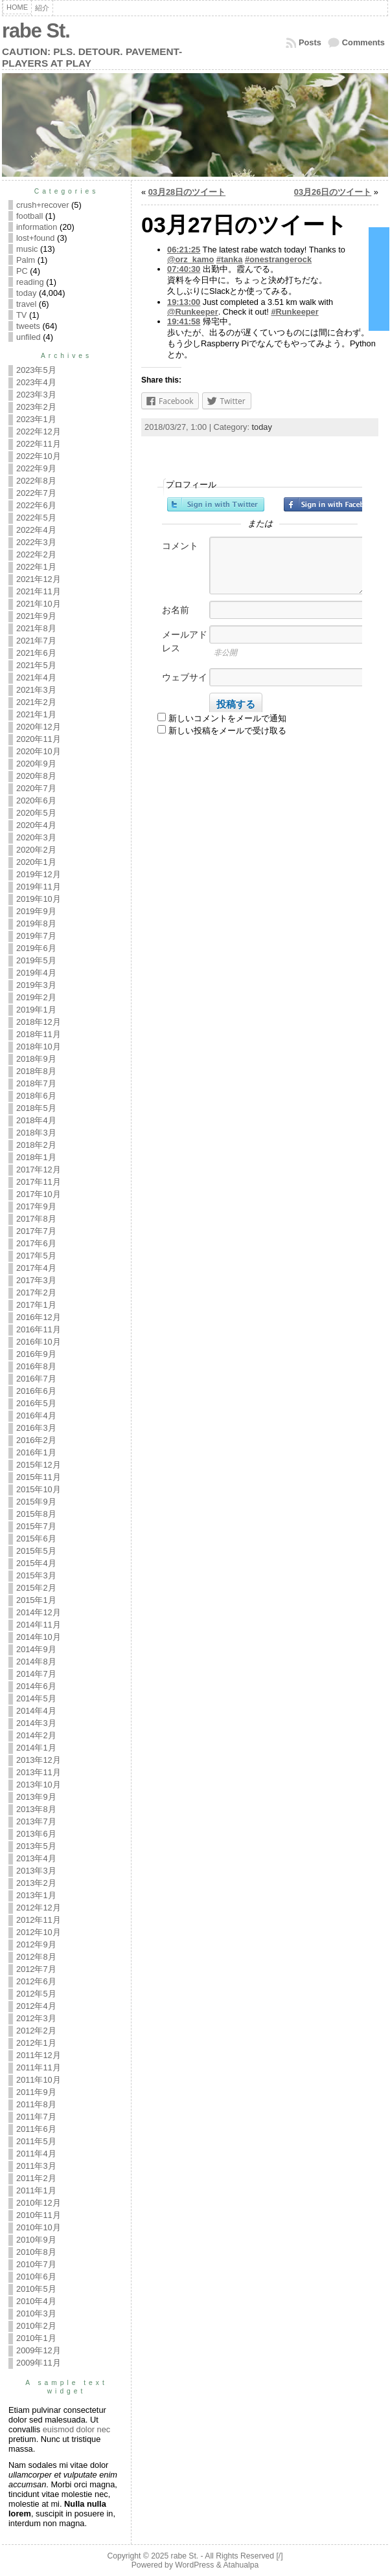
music (27, 249)
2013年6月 (36, 1834)
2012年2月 (36, 2030)
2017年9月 (36, 1206)
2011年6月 (36, 2129)
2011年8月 (36, 2104)
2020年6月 (36, 800)
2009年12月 (38, 2350)
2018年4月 (36, 1120)
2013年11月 (38, 1772)
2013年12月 (38, 1760)
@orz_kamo (190, 259)
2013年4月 (36, 1858)
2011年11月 (38, 2067)
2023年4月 (36, 382)
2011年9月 (36, 2092)
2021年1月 (36, 714)
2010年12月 (38, 2203)
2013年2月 (36, 1883)
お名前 (175, 610)
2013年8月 (36, 1809)
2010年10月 (38, 2227)
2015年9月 (36, 1501)
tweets (28, 326)
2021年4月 (36, 677)
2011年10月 (38, 2080)
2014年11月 (38, 1625)
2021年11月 (38, 591)
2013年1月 (36, 1895)
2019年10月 (38, 899)
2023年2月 (36, 407)
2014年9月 (36, 1649)
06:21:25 (183, 249)
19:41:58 (183, 321)
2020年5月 (36, 813)
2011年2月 (36, 2178)
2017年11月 (38, 1182)
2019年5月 (36, 960)
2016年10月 (38, 1342)
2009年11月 (38, 2363)
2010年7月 (36, 2264)
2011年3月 (36, 2166)
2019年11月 (38, 886)
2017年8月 (36, 1219)
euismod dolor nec (77, 2429)
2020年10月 (38, 751)
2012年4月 (36, 2006)
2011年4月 (36, 2153)
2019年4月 (36, 973)
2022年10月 (38, 456)
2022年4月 (36, 530)
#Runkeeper (294, 312)
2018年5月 (36, 1108)
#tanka (229, 259)
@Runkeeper (192, 312)
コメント (180, 546)
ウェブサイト (184, 684)
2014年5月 (36, 1698)
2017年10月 (38, 1194)
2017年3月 (36, 1280)
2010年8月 (36, 2252)
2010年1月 (36, 2338)
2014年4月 (36, 1711)
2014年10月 (38, 1637)
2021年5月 (36, 665)
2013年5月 (36, 1846)
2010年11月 (38, 2215)
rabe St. (36, 30)
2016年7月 (36, 1378)
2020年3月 (36, 837)
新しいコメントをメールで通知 (227, 718)
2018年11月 (38, 1034)
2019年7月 (36, 936)
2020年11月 (38, 739)
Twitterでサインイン (215, 504)
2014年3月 (36, 1723)
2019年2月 (36, 997)
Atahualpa (240, 2565)
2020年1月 (36, 862)
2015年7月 (36, 1526)
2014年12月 (38, 1612)
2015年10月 (38, 1489)
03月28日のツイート (186, 192)
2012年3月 (36, 2018)
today (26, 293)
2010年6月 (36, 2276)
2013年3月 (36, 1871)
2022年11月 (38, 444)
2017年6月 (36, 1243)
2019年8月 (36, 923)
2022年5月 (36, 517)
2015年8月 (36, 1514)
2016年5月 (36, 1403)
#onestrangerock (278, 259)
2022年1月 (36, 567)
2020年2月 (36, 850)
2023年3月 (36, 394)
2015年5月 (36, 1551)
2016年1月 (36, 1452)
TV (21, 315)
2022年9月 (36, 468)
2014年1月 (36, 1748)
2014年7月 (36, 1674)
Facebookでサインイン (332, 504)
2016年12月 (38, 1317)
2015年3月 (36, 1575)
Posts (310, 42)
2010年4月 (36, 2301)
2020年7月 (36, 788)
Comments (363, 42)
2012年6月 (36, 1981)
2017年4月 (36, 1268)
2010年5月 (36, 2289)
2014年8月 (36, 1661)
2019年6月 (36, 948)
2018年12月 (38, 1022)
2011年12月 (38, 2055)
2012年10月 (38, 1932)
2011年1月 (36, 2190)
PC (22, 271)
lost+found (35, 238)
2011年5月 (36, 2141)
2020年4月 (36, 825)
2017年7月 (36, 1231)
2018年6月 (36, 1096)
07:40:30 (183, 269)
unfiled (28, 337)
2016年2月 (36, 1440)
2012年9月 (36, 1944)
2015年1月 (36, 1600)
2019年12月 (38, 874)
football (29, 216)
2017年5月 (36, 1255)
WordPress (194, 2565)
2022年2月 (36, 554)
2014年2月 (36, 1735)
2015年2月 (36, 1588)
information (36, 227)
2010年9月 (36, 2240)
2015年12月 (38, 1465)
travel (26, 304)
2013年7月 (36, 1821)
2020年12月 (38, 727)
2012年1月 (36, 2043)
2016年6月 (36, 1391)
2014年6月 (36, 1686)
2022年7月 (36, 493)
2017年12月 (38, 1169)
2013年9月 (36, 1797)
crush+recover (42, 205)
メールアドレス (184, 641)
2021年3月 (36, 690)
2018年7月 (36, 1083)
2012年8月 (36, 1957)
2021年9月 (36, 616)
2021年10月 (38, 604)
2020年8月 (36, 776)
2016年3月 (36, 1428)
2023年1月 (36, 419)
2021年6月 (36, 653)
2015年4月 (36, 1563)
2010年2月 (36, 2326)
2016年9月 (36, 1354)
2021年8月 (36, 628)
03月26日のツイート (332, 192)
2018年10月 (38, 1046)
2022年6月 (36, 505)
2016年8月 (36, 1366)
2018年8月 (36, 1071)
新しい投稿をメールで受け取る (227, 730)
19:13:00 (183, 302)
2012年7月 (36, 1969)
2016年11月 (38, 1329)
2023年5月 (36, 370)
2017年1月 (36, 1305)
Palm (25, 260)
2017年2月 (36, 1292)
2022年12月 (38, 431)
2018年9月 (36, 1059)
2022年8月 (36, 481)
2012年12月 (38, 1907)
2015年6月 (36, 1538)
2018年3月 (36, 1132)
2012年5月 (36, 1994)
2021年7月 (36, 640)
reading (30, 282)
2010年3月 (36, 2313)
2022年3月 (36, 542)
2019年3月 (36, 985)
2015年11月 (38, 1477)
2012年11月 (38, 1920)
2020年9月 (36, 763)
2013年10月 (38, 1784)
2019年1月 (36, 1009)
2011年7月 (36, 2117)
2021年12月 (38, 579)
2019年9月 (36, 911)
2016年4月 (36, 1415)
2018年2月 (36, 1145)
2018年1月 (36, 1157)
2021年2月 (36, 702)
